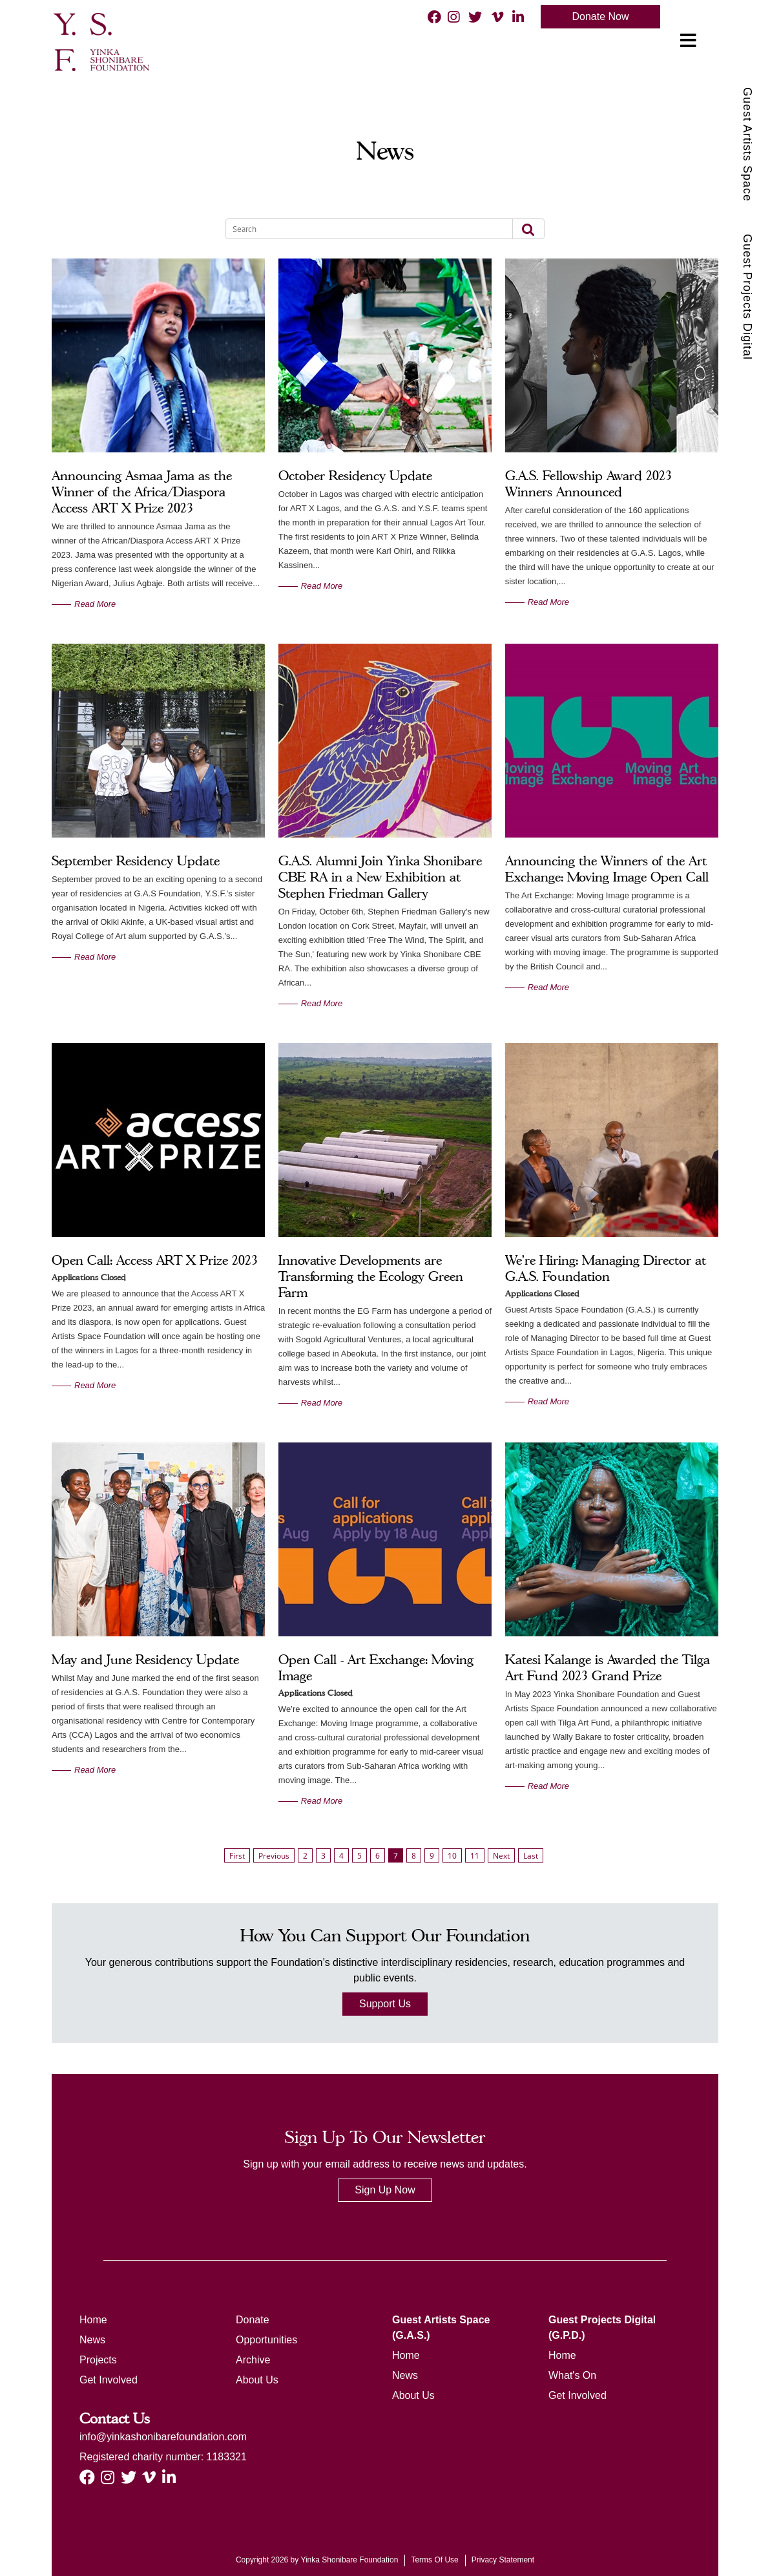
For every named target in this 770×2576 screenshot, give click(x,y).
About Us (257, 2379)
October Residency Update (355, 475)
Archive (253, 2359)
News (92, 2339)
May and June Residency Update (145, 1659)
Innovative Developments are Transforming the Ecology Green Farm (370, 1276)
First (237, 1855)
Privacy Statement (503, 2559)
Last (530, 1855)
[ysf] (99, 41)
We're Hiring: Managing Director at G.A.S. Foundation (605, 1268)
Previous (273, 1855)
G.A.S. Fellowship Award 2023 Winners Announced (588, 484)
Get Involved (108, 2379)
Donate (252, 2319)
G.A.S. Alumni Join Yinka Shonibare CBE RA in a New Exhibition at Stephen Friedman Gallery (380, 877)
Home (93, 2319)
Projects (98, 2359)
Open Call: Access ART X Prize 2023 (155, 1260)
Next (501, 1855)
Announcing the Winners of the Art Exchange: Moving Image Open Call (607, 869)
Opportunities (266, 2339)
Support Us (385, 2003)
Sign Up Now (385, 2189)
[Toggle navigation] (688, 40)
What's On (572, 2375)
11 (474, 1855)
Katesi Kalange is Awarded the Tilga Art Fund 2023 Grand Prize (607, 1668)
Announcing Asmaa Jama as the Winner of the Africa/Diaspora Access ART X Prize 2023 (142, 492)
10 (452, 1855)
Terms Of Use (434, 2559)
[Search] (361, 228)
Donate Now (600, 16)
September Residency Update (136, 861)
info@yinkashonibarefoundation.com (163, 2436)
